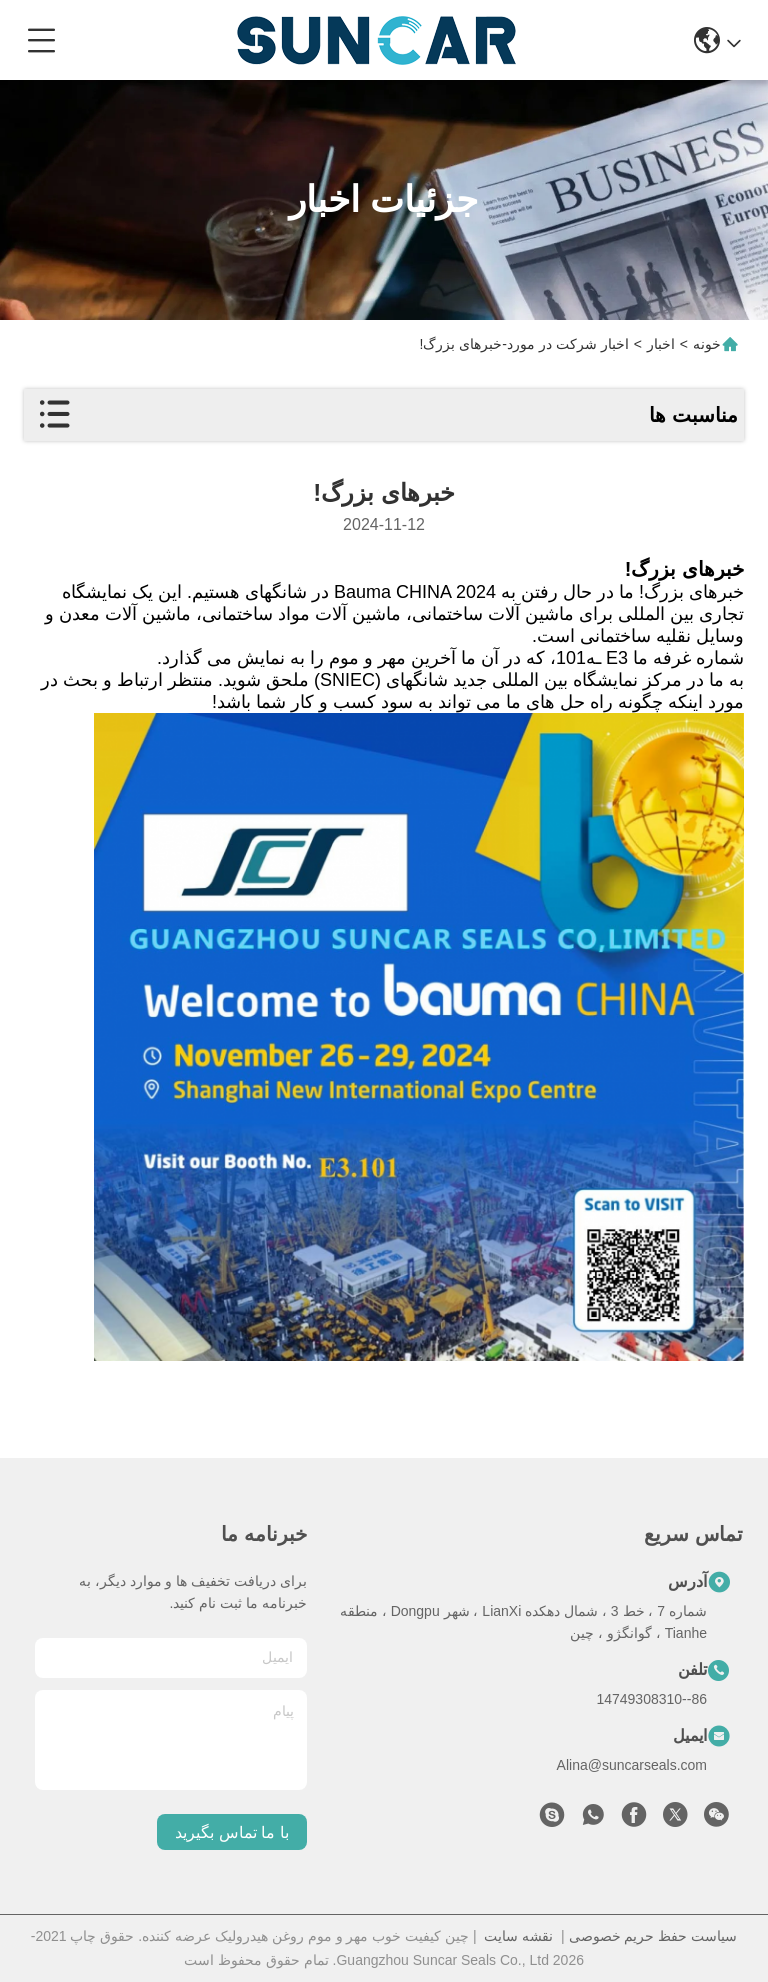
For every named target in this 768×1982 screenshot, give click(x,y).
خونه (707, 344)
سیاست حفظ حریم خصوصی (653, 1936)
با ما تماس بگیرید (231, 1832)
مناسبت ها (693, 415)
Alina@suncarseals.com (632, 1765)
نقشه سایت (518, 1936)
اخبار (661, 344)
